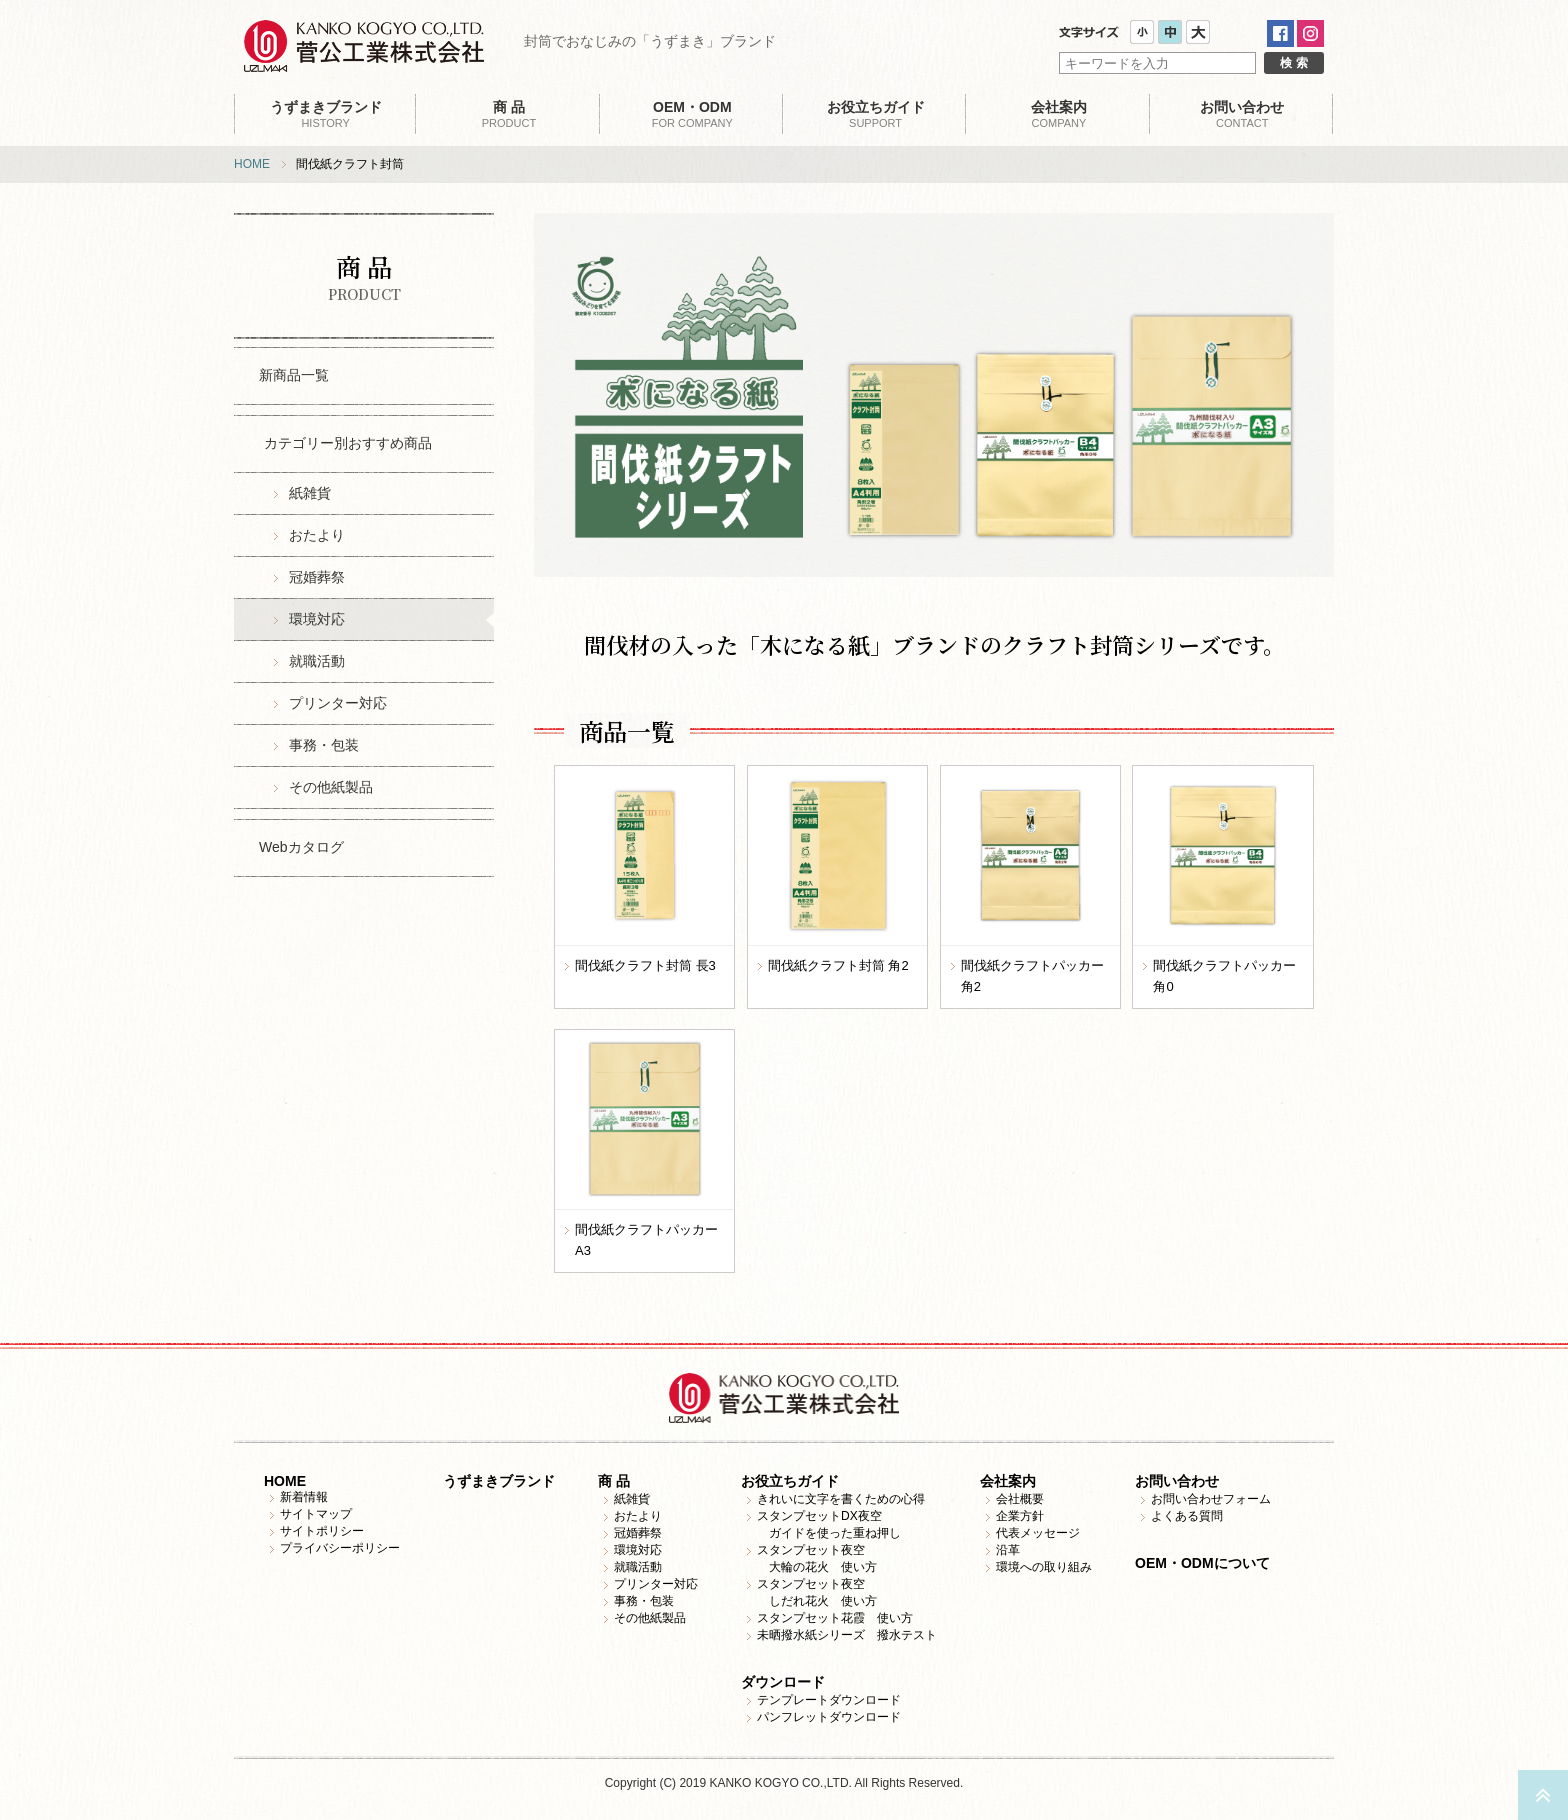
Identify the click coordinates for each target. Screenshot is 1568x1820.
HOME (252, 164)
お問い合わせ (1177, 1481)
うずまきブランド (499, 1481)
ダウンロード (783, 1682)
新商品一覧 (294, 375)
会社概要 (1020, 1499)
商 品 (614, 1481)
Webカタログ (301, 847)
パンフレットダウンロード (829, 1717)
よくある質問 (1187, 1516)
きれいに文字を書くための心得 (841, 1499)
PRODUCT (508, 114)
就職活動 (317, 661)
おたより (317, 535)
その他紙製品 (331, 787)
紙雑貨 (310, 493)
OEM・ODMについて (1202, 1563)
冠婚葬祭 (317, 577)
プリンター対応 (338, 703)
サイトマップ (316, 1514)
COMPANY (1058, 114)
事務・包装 (324, 745)
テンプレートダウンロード (829, 1700)
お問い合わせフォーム (1211, 1499)
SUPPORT (875, 114)
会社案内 (1008, 1481)
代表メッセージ (1038, 1533)
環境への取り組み (1044, 1567)
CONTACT (1242, 114)
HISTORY (325, 114)
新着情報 (304, 1497)
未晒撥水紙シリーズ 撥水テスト (847, 1635)
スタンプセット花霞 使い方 (835, 1618)
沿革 (1008, 1550)
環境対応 (317, 619)
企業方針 (1020, 1516)
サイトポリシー (322, 1531)
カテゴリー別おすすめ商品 (348, 443)
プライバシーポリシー (340, 1548)
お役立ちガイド (790, 1481)
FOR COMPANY (692, 114)
